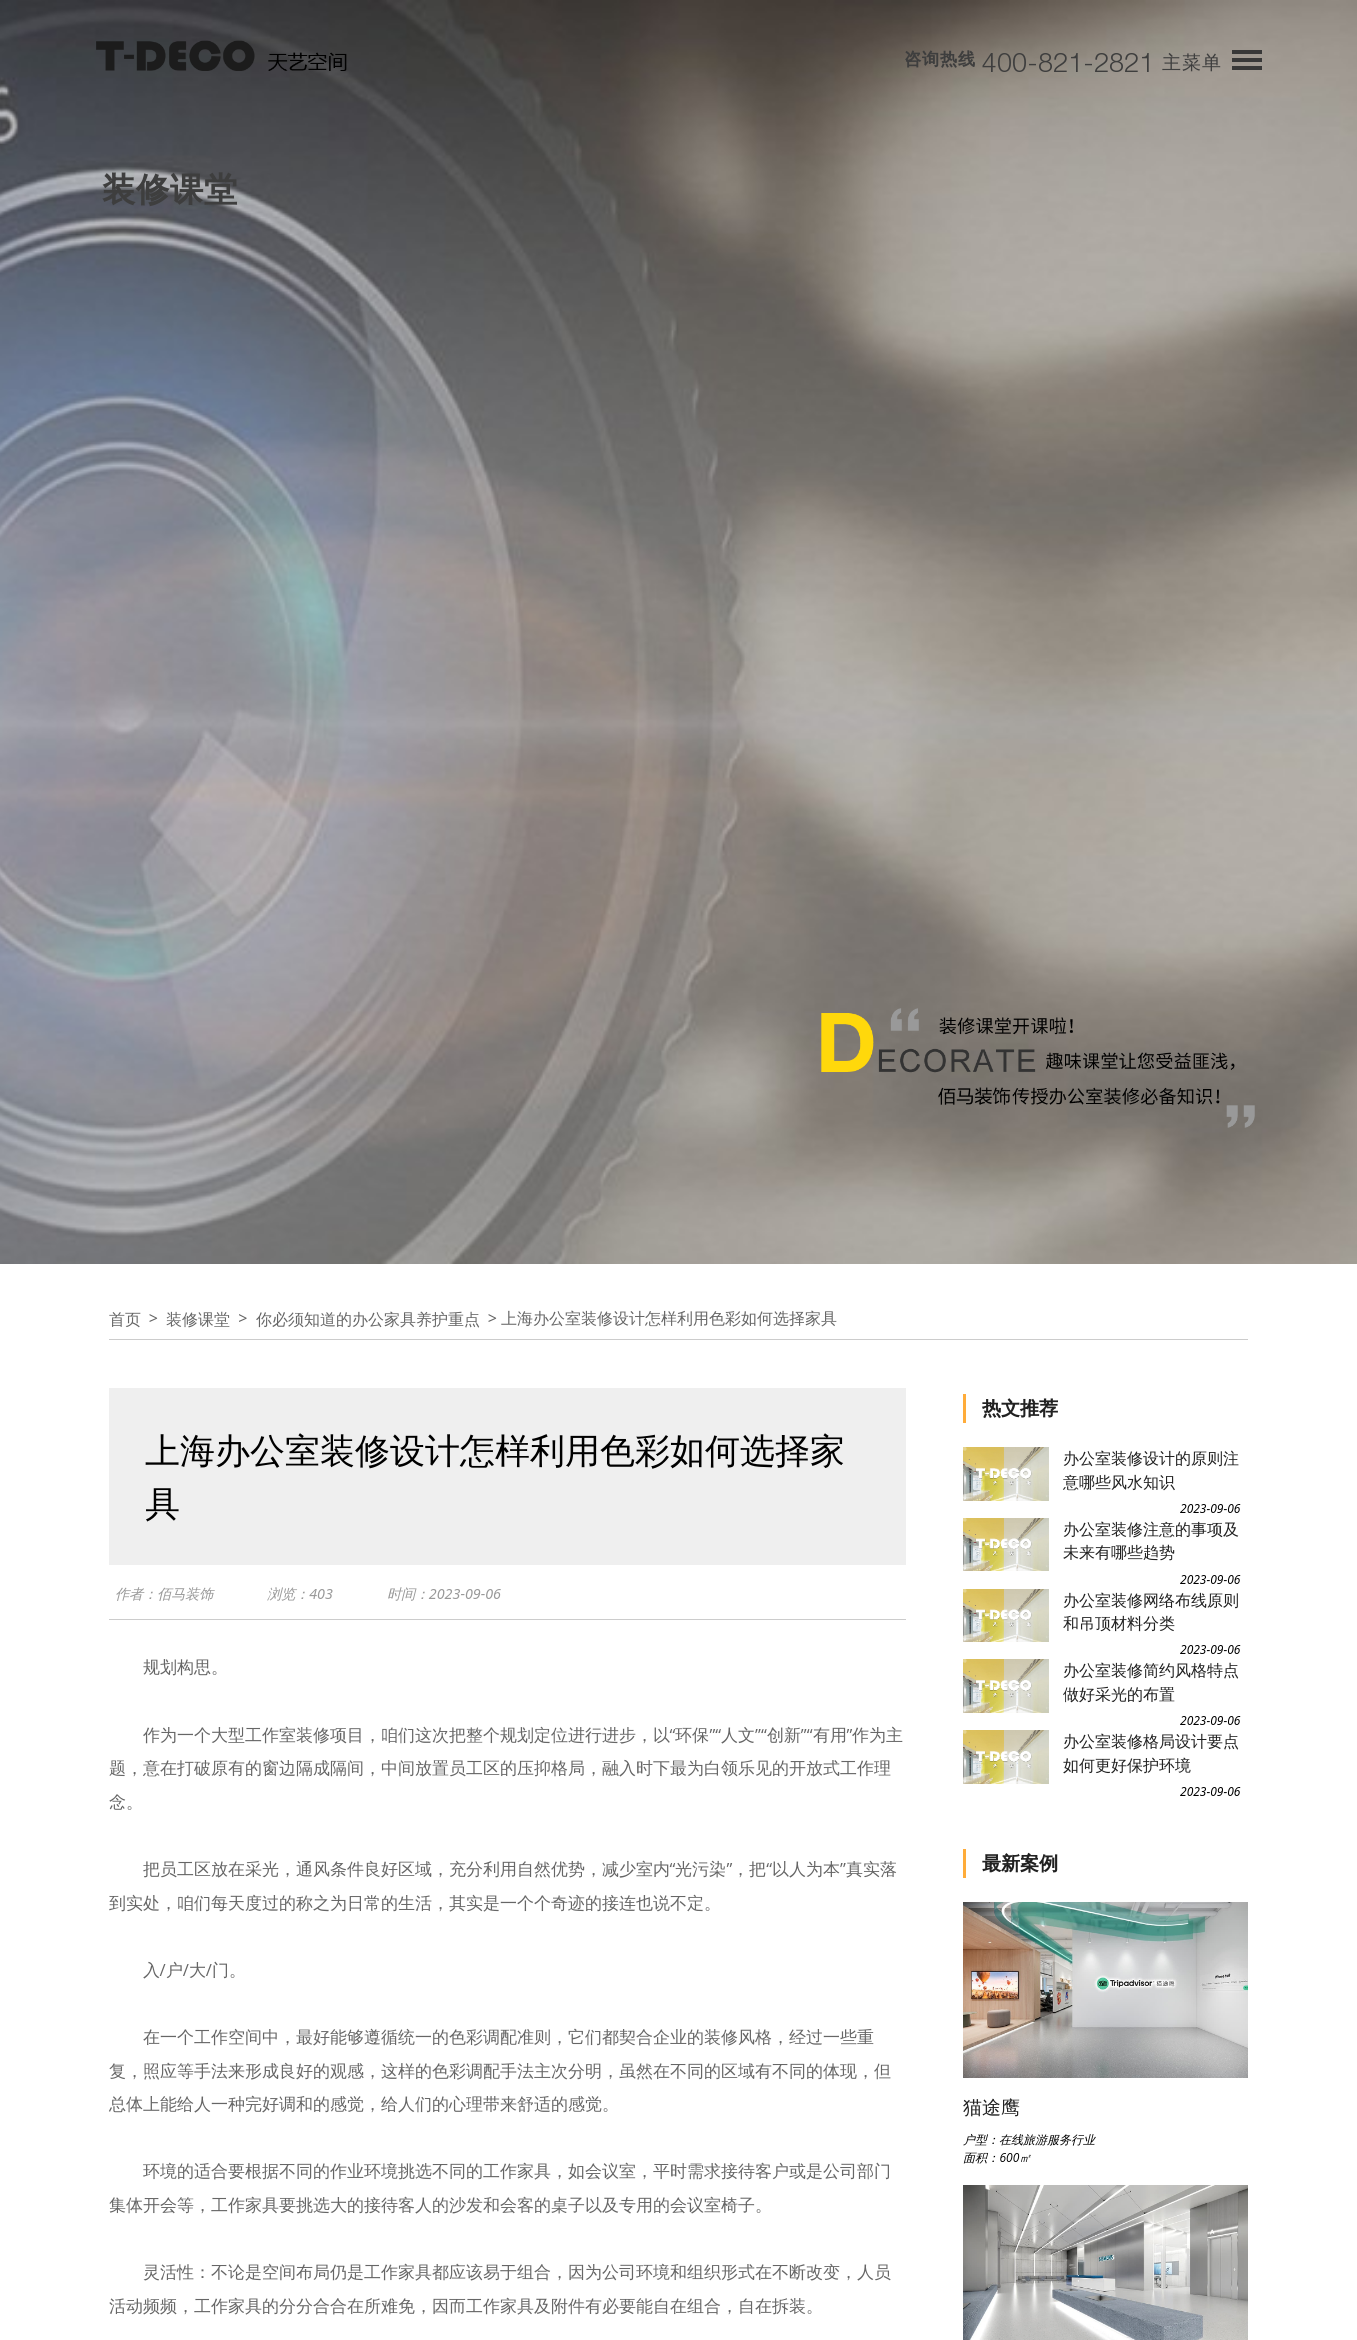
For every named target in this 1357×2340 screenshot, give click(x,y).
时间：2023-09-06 (456, 1596)
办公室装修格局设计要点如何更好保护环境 (1151, 1752)
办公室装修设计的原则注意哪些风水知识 (1151, 1469)
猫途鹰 (991, 2106)
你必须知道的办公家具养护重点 (368, 1319)
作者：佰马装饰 (167, 1596)
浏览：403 (308, 1596)
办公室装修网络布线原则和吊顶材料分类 (1151, 1611)
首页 (125, 1319)
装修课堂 (198, 1319)
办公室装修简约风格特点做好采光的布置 (1151, 1681)
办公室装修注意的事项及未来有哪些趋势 (1151, 1540)
